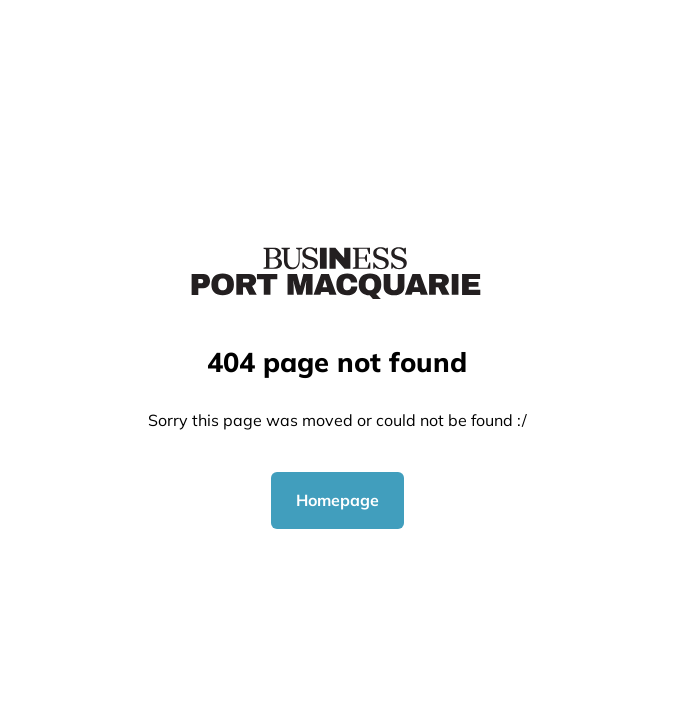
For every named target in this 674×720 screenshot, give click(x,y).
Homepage (337, 500)
